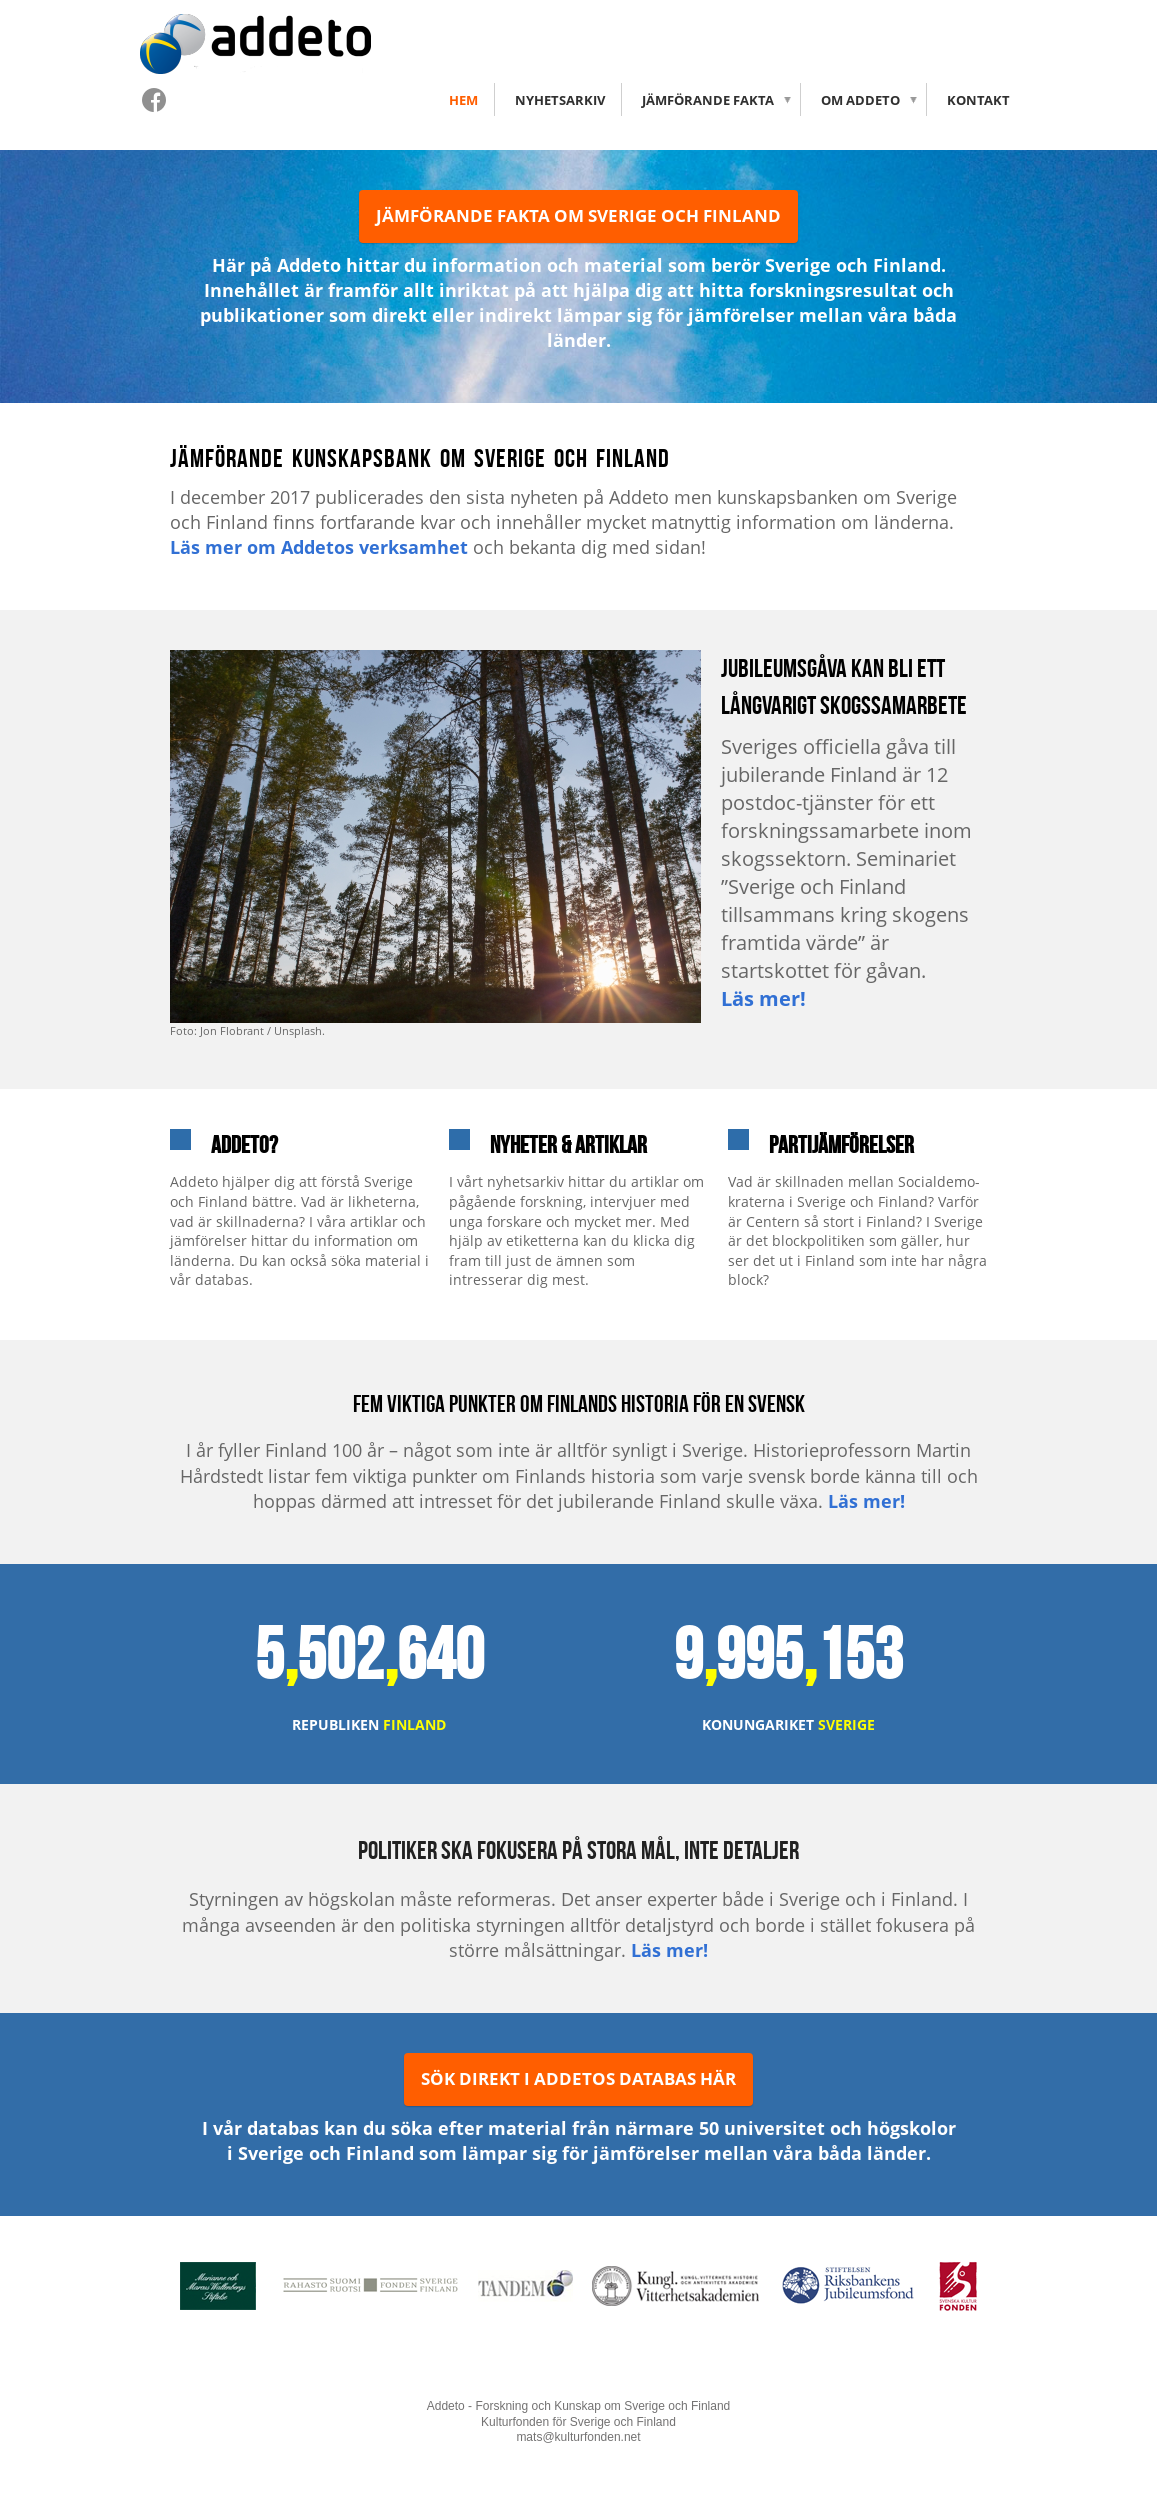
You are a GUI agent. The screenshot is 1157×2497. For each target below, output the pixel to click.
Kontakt (978, 100)
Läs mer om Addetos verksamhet (319, 547)
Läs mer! (763, 998)
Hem (463, 100)
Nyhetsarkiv (560, 100)
